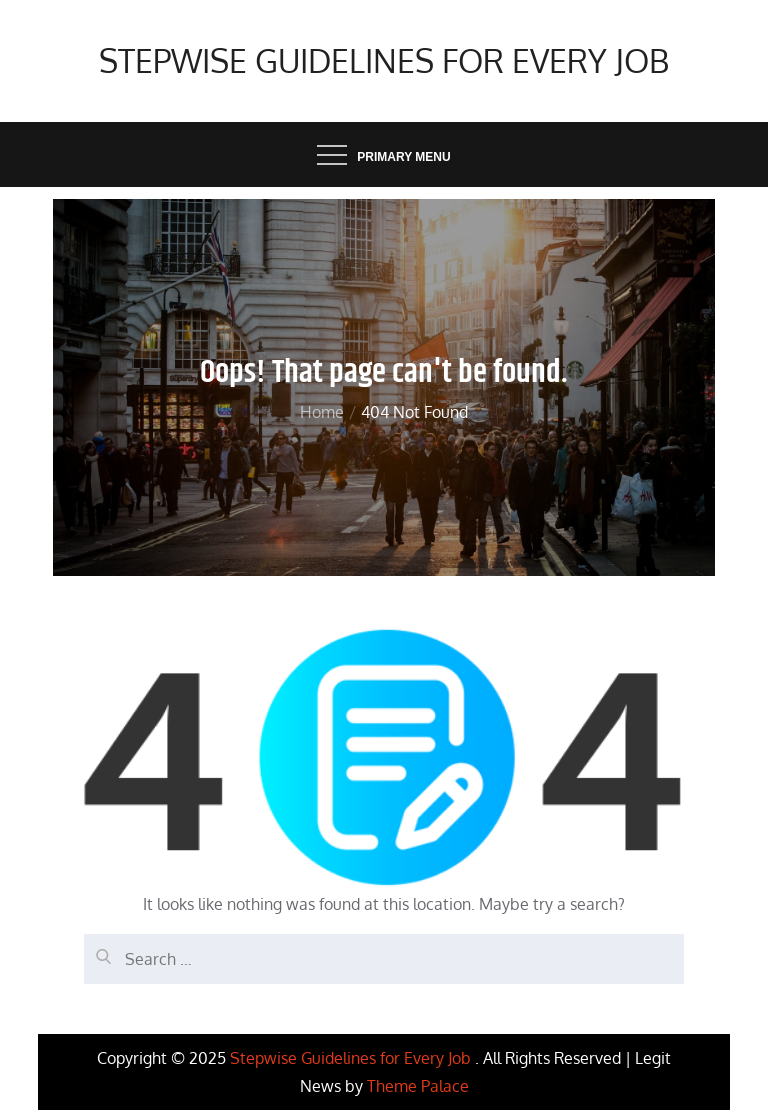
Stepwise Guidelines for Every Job (384, 60)
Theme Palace (418, 1086)
